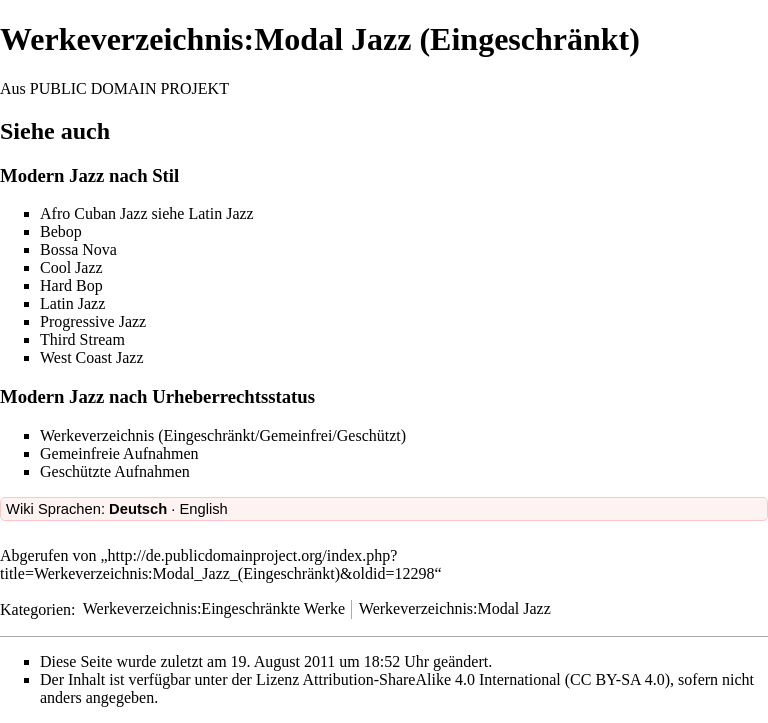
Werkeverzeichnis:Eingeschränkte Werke (214, 608)
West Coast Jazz (92, 357)
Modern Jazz (52, 175)
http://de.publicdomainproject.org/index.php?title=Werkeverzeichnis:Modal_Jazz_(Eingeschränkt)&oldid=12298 (217, 564)
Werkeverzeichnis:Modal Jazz (455, 608)
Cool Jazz (71, 267)
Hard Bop (71, 285)
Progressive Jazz (93, 321)
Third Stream (82, 339)
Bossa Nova (78, 249)
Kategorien (35, 608)
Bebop (61, 231)
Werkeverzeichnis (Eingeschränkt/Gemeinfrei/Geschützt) (223, 435)
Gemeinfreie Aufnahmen (119, 453)
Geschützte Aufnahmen (115, 471)
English (203, 509)
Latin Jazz (220, 213)
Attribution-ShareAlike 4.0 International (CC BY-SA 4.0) (487, 679)
